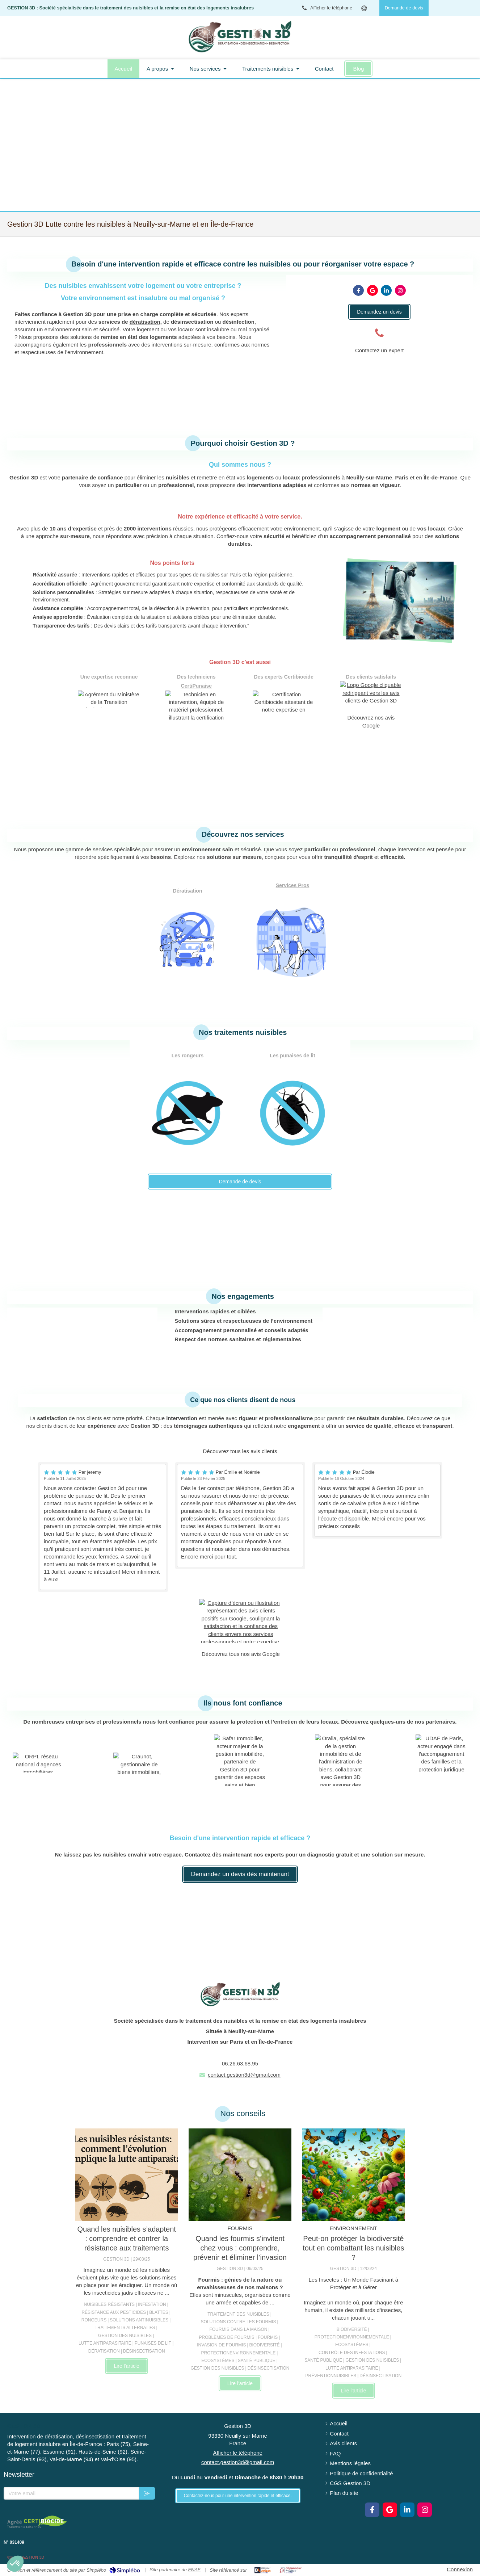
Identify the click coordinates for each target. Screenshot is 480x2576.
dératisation (145, 322)
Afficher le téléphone (331, 8)
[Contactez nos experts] (379, 312)
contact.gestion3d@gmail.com (244, 2075)
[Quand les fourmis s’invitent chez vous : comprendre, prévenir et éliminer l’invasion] (240, 2174)
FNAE (194, 2569)
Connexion (460, 2569)
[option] (103, 1527)
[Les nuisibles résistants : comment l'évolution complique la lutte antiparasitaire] (126, 2174)
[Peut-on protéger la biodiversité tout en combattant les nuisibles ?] (353, 2174)
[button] (15, 2563)
